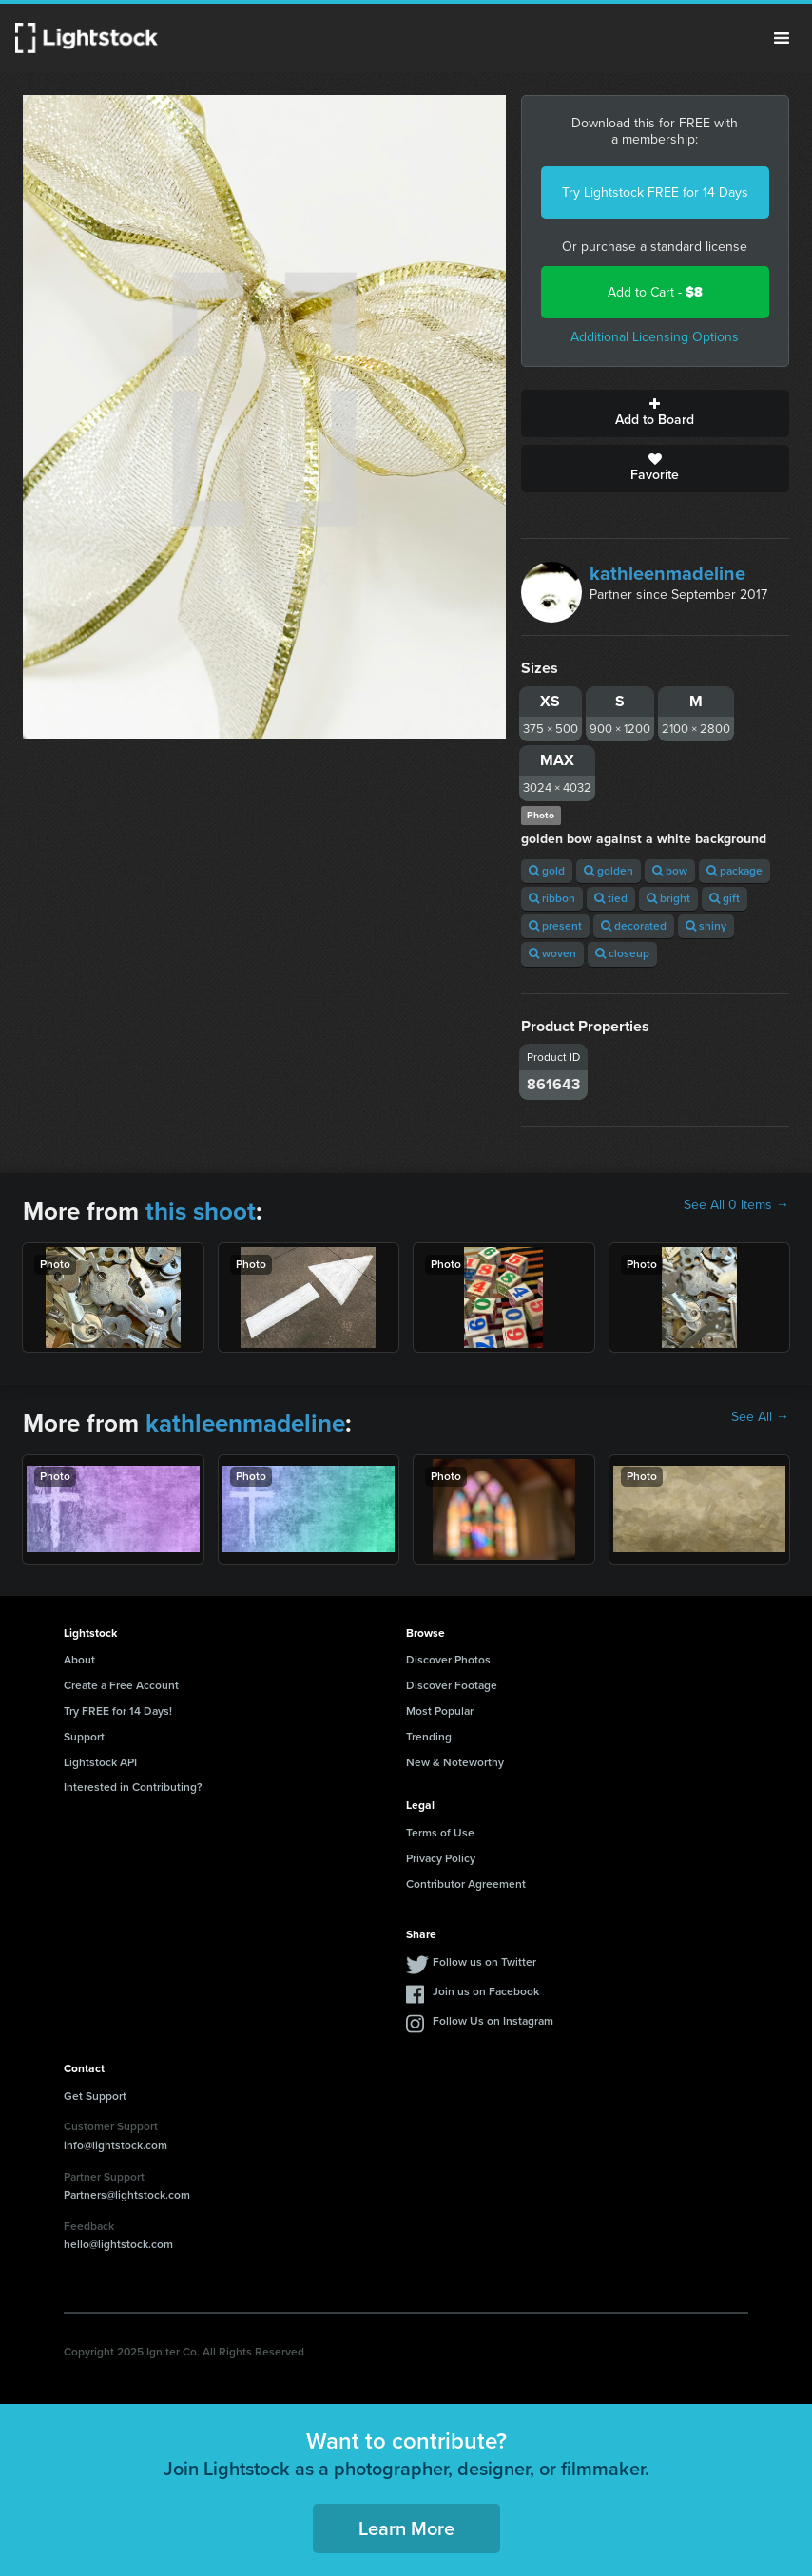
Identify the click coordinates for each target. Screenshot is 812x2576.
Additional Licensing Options (654, 337)
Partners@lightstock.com (127, 2194)
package (734, 870)
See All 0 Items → (736, 1205)
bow (669, 870)
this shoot (200, 1211)
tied (611, 898)
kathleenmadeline (667, 573)
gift (724, 898)
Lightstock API (100, 1762)
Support (84, 1736)
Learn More (406, 2528)
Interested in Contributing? (133, 1787)
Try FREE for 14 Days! (118, 1711)
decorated (634, 925)
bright (668, 898)
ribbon (552, 898)
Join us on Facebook (486, 1991)
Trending (429, 1736)
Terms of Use (440, 1832)
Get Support (95, 2096)
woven (552, 953)
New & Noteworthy (455, 1762)
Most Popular (440, 1711)
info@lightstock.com (115, 2145)
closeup (622, 953)
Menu (781, 38)
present (555, 925)
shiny (706, 925)
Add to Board (655, 413)
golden (608, 870)
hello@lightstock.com (118, 2244)
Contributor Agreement (466, 1884)
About (79, 1659)
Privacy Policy (440, 1858)
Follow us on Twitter (484, 1961)
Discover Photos (448, 1659)
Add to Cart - (655, 292)
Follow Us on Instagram (493, 2020)
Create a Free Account (121, 1685)
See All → (760, 1417)
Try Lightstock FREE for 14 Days (655, 192)
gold (547, 870)
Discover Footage (451, 1685)
